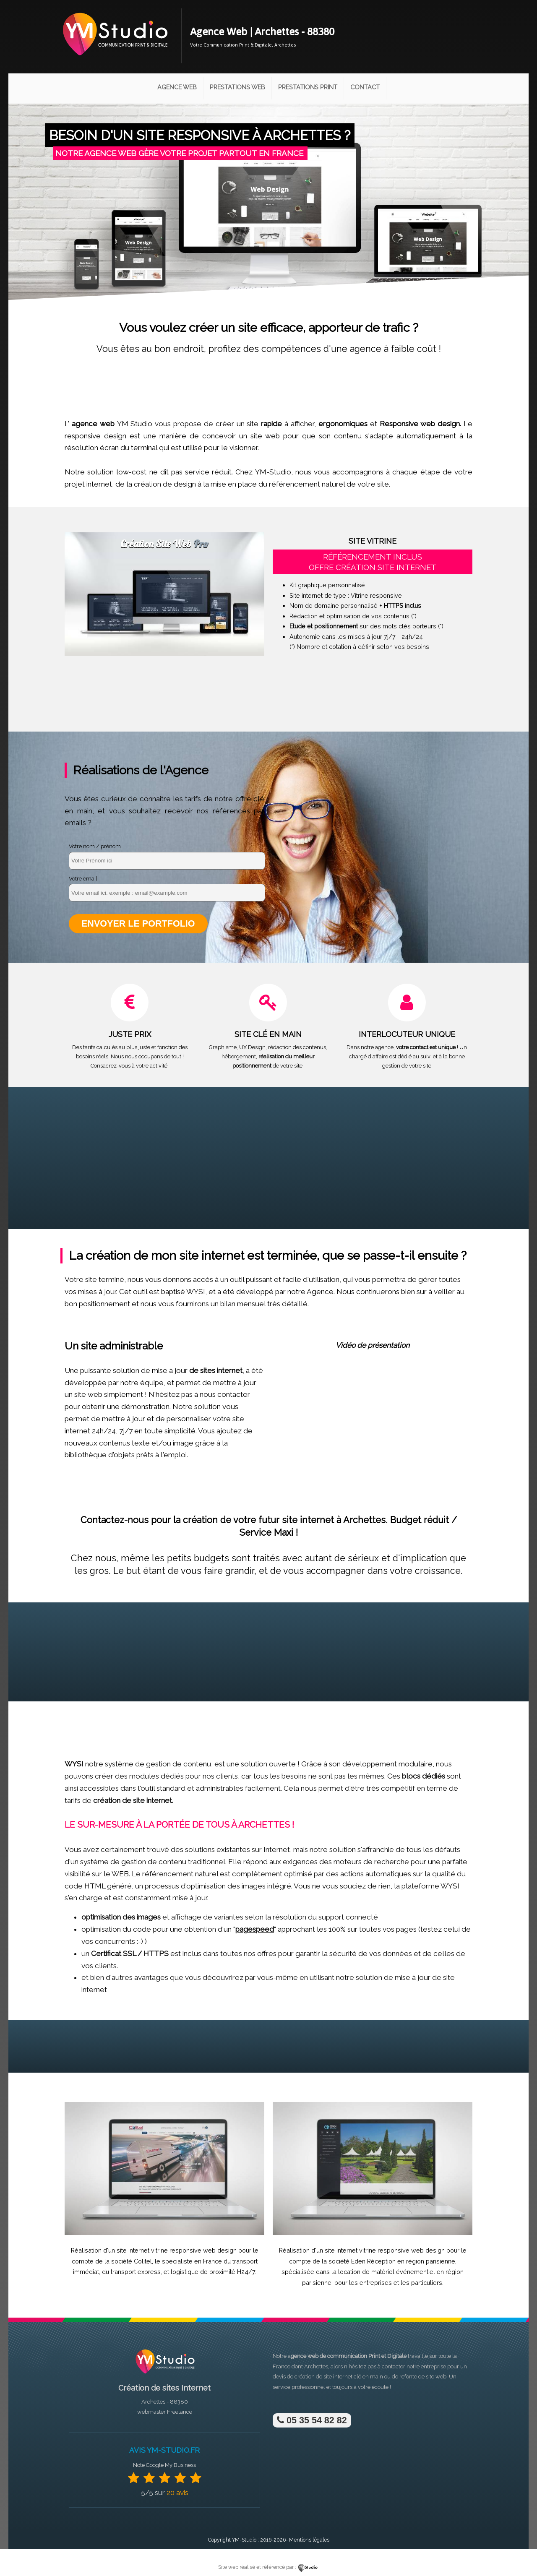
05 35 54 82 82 (312, 2420)
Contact (365, 87)
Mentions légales (309, 2540)
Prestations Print (307, 87)
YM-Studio (244, 2540)
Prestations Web (237, 87)
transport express (136, 2272)
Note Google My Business (164, 2465)
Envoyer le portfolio (138, 923)
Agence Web (177, 87)
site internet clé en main (353, 2376)
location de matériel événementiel (386, 2272)
